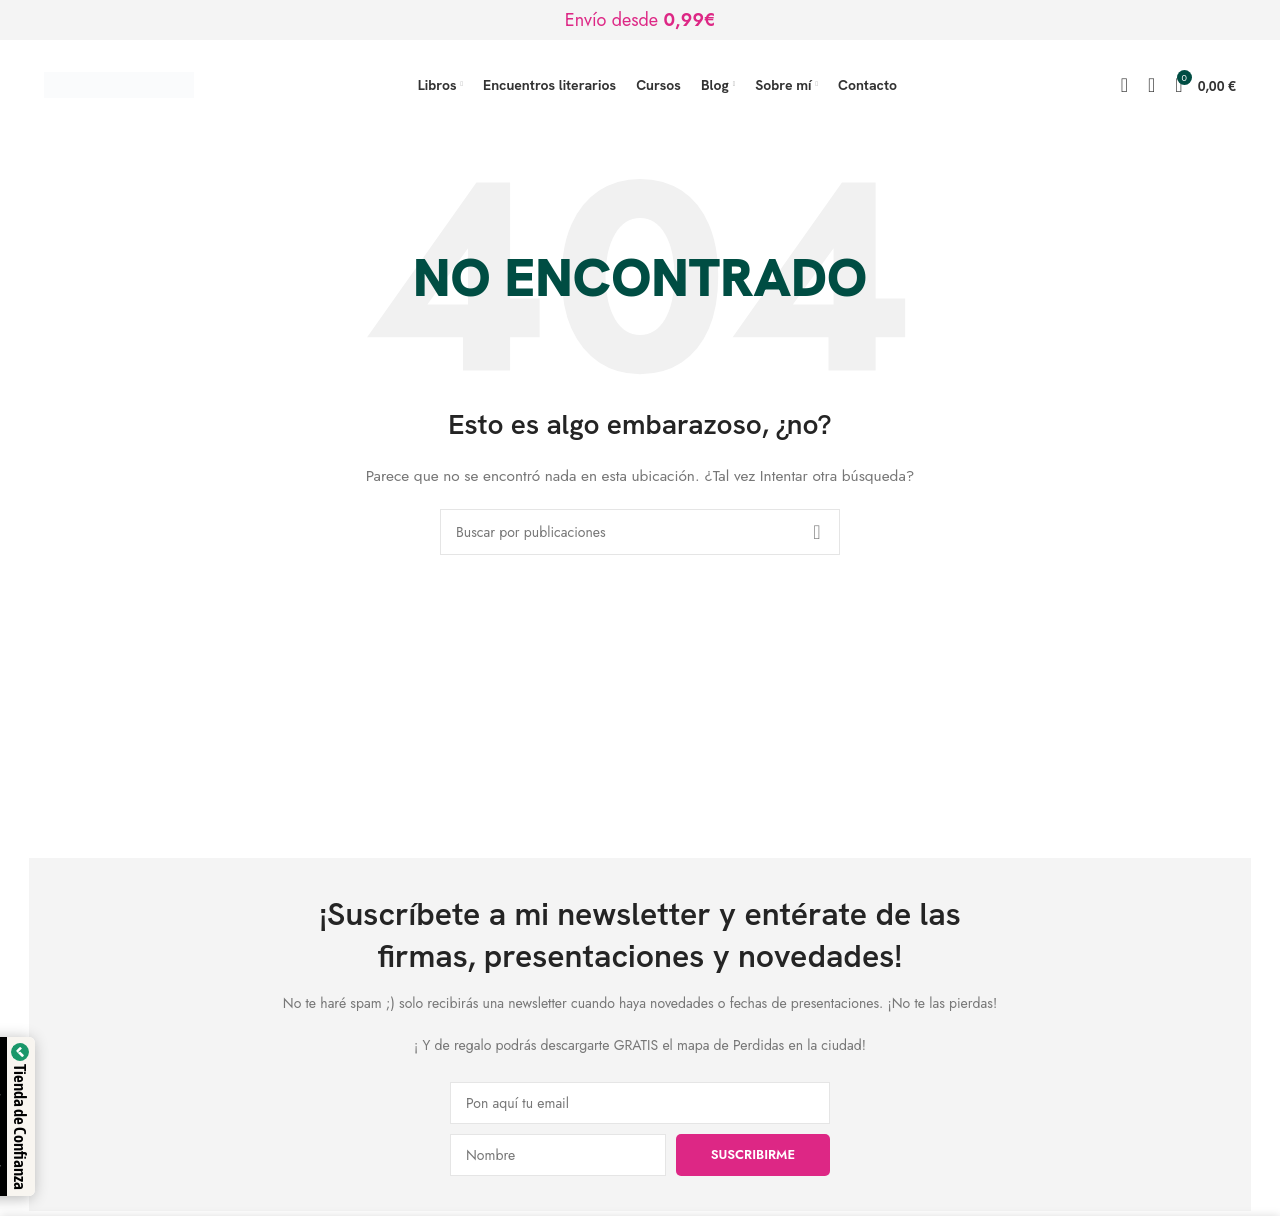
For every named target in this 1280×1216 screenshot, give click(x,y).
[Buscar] (1124, 85)
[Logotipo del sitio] (119, 83)
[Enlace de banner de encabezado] (640, 20)
